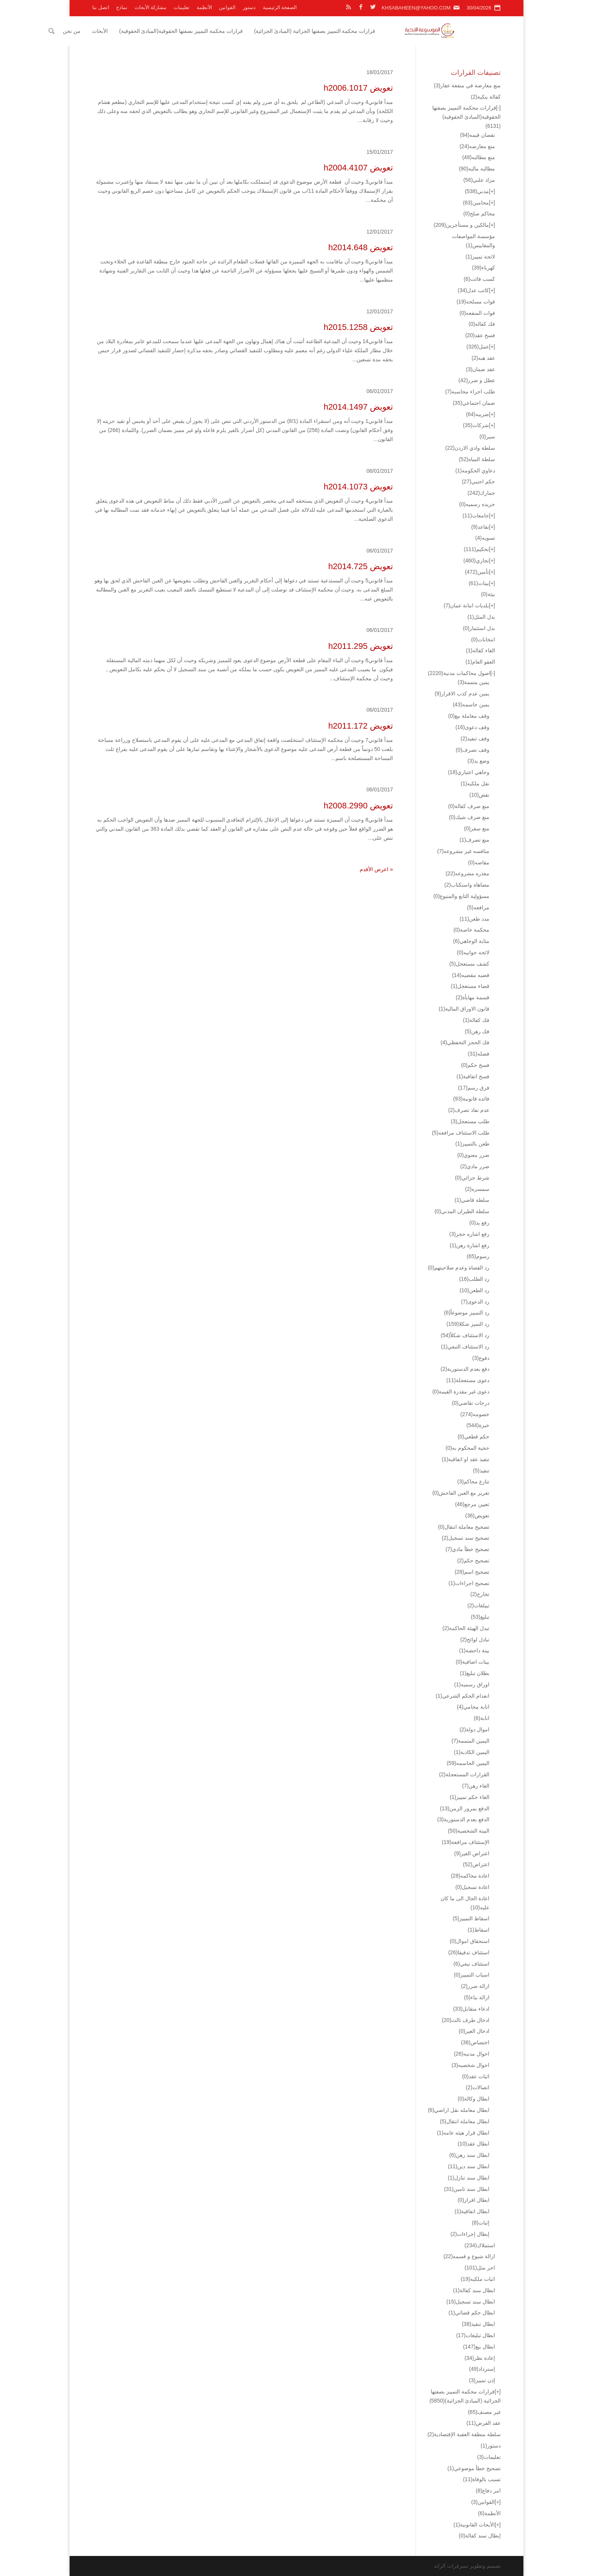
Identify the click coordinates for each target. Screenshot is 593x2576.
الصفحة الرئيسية (280, 7)
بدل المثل (481, 617)
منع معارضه (477, 146)
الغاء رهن (475, 1786)
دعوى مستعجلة (467, 1380)
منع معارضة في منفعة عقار (467, 85)
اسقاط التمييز (471, 1918)
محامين (476, 203)
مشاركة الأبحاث (151, 7)
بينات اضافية (472, 1662)
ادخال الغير (474, 2031)
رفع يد (479, 1223)
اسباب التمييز (471, 1975)
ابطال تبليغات (475, 2335)
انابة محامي (473, 1707)
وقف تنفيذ (475, 738)
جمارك (481, 493)
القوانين (227, 7)
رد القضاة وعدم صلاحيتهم (458, 1268)
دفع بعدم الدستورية (465, 1369)
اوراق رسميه (471, 1684)
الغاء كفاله (480, 650)
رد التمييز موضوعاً (466, 1313)
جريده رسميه (477, 504)
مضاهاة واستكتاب (466, 885)
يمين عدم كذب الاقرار (462, 693)
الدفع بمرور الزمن (464, 1808)
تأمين (477, 572)
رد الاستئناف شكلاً (465, 1335)
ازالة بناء (476, 1997)
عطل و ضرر (476, 380)
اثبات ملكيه (478, 2279)
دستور (249, 7)
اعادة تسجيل (472, 1887)
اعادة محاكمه (470, 1876)
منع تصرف (474, 840)
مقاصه (478, 862)
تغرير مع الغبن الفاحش (460, 1493)
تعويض (477, 1515)
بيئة (488, 594)
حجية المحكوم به (467, 1448)
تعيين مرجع (472, 1504)
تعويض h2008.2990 (358, 805)
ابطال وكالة (473, 2099)
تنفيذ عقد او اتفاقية (465, 1459)
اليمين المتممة (470, 1741)
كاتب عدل (473, 290)
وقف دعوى (472, 727)
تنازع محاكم (473, 1481)
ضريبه (477, 414)
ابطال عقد (473, 2144)
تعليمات (181, 7)
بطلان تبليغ (474, 1673)
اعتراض (476, 1864)
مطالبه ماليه (477, 169)
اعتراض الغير (471, 1853)
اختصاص (475, 2042)
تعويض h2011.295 (360, 646)
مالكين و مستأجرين (461, 225)
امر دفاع (488, 2491)
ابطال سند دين (468, 2166)
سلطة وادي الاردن (470, 448)
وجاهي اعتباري (468, 772)
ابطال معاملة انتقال (464, 2121)
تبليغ (480, 1617)
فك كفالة (476, 1020)
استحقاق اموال (469, 1941)
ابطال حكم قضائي (472, 2313)
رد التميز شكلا (468, 1324)
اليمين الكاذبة (471, 1752)
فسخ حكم (475, 1065)
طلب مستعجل (470, 1121)
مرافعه (478, 907)
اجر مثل (479, 2268)
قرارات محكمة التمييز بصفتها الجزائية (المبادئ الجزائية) (359, 31)
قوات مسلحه (475, 302)
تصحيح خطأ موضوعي (474, 2468)
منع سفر (476, 828)
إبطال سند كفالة (480, 2536)
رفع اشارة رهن (469, 1245)
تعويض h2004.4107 (358, 167)
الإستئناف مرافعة (465, 1842)
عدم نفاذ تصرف (468, 1110)
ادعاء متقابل (471, 2009)
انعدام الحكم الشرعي (462, 1696)
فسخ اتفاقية (472, 1076)
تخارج (479, 1594)
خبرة (477, 1425)
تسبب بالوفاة (482, 2479)
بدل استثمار (479, 628)
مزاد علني (479, 180)
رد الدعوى (475, 1302)
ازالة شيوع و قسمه (469, 2256)
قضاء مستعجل (470, 986)
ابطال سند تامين (466, 2189)
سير (487, 436)
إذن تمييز (482, 2380)
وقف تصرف (472, 750)
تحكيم (476, 549)
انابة (481, 1718)
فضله (478, 1054)
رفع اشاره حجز (469, 1234)
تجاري (476, 560)
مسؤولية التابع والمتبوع (461, 896)
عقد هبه (483, 358)
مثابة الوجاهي (471, 941)
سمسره (477, 1189)
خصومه (474, 1414)
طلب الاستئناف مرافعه (460, 1133)
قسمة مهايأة (472, 997)
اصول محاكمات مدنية (459, 673)
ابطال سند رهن (469, 2155)
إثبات (480, 2223)
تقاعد (480, 527)
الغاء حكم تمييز (469, 1797)
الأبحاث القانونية (474, 2525)
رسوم (478, 1256)
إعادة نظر (479, 2358)
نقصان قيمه (477, 135)
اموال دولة (474, 1729)
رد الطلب (474, 1279)
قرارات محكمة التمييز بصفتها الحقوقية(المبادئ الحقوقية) (225, 31)
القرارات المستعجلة (464, 1774)
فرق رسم (473, 1088)
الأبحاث (144, 31)
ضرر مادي (474, 1166)
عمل (477, 347)
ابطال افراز (473, 2200)
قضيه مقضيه (470, 975)
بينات (479, 583)
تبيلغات (478, 1605)
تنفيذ (481, 1471)
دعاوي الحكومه (475, 471)
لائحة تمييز (480, 257)
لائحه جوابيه (473, 952)
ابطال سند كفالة (474, 2290)
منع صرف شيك (469, 817)
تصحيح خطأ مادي (467, 1549)
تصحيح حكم (473, 1560)
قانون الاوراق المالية (464, 1009)
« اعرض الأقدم (376, 869)
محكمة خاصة (471, 930)
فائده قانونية (471, 1099)
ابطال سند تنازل (468, 2178)
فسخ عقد (480, 335)
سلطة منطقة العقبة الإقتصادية (464, 2434)
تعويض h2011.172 (360, 726)
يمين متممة (473, 682)
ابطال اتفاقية (472, 2211)
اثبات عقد (475, 2076)
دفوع (480, 1358)
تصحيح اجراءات (469, 1583)
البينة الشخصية (468, 1831)
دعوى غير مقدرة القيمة (460, 1392)
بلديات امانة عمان (466, 605)
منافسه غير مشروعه (463, 851)
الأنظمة (204, 7)
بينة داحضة (474, 1650)
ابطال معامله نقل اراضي (458, 2110)
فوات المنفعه (477, 313)
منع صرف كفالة (468, 806)
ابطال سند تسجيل (470, 2302)
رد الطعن (474, 1290)
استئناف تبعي (471, 1964)
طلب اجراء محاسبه (470, 392)
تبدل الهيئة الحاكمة (465, 1628)
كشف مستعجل (469, 964)
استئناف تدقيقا (468, 1952)
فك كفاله (482, 324)
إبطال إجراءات (469, 2234)
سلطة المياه (477, 459)
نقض (479, 795)
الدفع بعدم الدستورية (463, 1819)
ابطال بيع (479, 2347)
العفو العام (480, 662)
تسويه (485, 538)
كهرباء (483, 268)
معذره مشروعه (467, 873)
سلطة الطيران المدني (462, 1211)
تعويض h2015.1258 (358, 327)
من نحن (116, 31)
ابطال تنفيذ (478, 2324)
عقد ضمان (480, 369)
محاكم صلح (479, 214)
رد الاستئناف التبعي (465, 1347)
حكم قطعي (473, 1437)
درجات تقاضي (470, 1403)
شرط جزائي (472, 1178)
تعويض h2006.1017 (358, 88)
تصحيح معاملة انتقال (463, 1527)
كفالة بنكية (486, 97)
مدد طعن (474, 919)
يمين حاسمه (471, 704)
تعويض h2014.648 (360, 247)
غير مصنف (484, 2412)
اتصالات (477, 2087)
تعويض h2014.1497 (358, 407)
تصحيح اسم (472, 1572)
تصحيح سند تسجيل (465, 1538)
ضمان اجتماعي (474, 403)
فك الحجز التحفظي (465, 1042)
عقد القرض (483, 2423)
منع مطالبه (478, 157)
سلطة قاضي (472, 1200)
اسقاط (478, 1930)
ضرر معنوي (473, 1155)
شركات (476, 425)
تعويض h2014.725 (360, 566)
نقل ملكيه (475, 783)
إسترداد (482, 2369)
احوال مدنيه (471, 2054)
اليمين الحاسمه (468, 1763)
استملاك (479, 2245)
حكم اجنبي (478, 481)
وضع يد (478, 761)
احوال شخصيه (470, 2065)
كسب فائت (479, 279)
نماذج (121, 7)
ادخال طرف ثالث (465, 2020)
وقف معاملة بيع (468, 716)
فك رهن (477, 1031)
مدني (477, 191)
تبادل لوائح (474, 1639)
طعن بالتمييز (472, 1144)
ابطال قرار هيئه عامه (463, 2133)
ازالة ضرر (475, 1986)
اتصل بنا (100, 7)
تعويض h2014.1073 (358, 486)
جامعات (476, 515)
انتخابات (483, 639)
